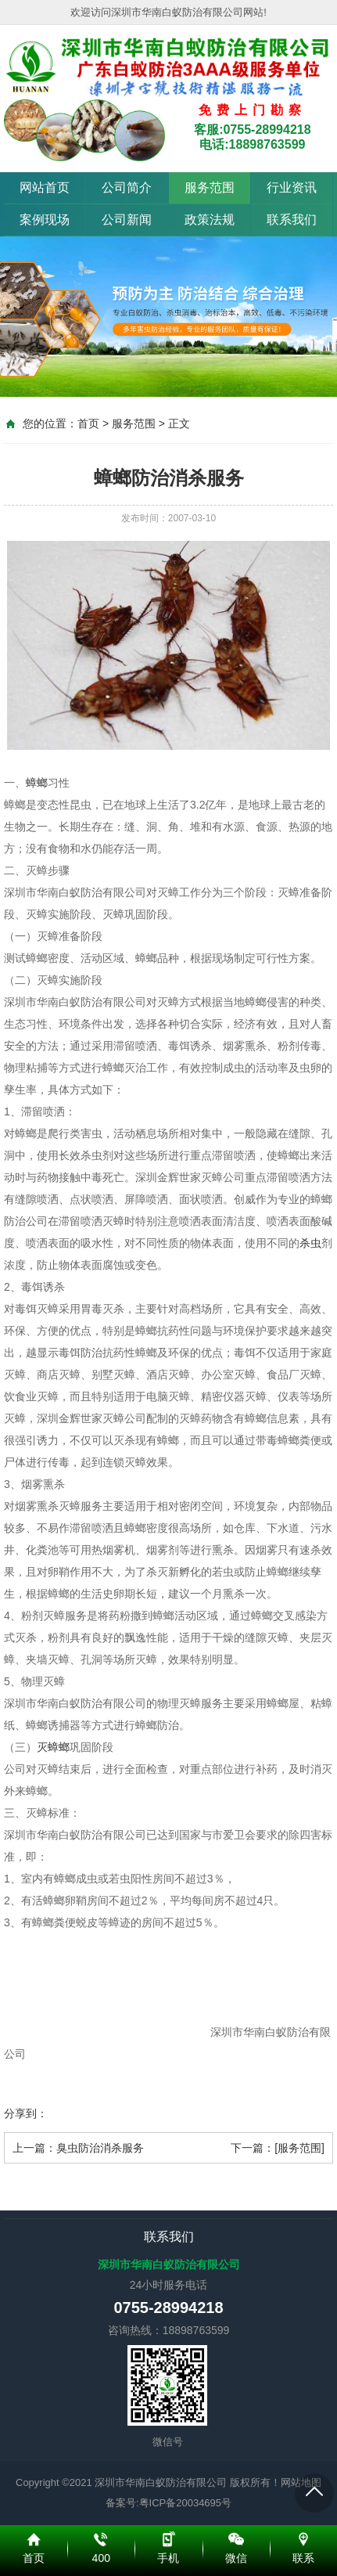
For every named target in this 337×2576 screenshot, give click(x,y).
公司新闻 (127, 219)
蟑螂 (37, 782)
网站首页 (45, 187)
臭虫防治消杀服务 (100, 2148)
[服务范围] (299, 2148)
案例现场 (45, 219)
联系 (303, 2537)
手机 (168, 2537)
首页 (88, 423)
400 (100, 2537)
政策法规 (210, 219)
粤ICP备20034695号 (185, 2503)
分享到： (26, 2113)
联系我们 (292, 219)
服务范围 (210, 187)
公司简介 (127, 187)
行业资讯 (292, 187)
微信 (236, 2537)
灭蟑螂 (53, 1747)
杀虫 (310, 1243)
